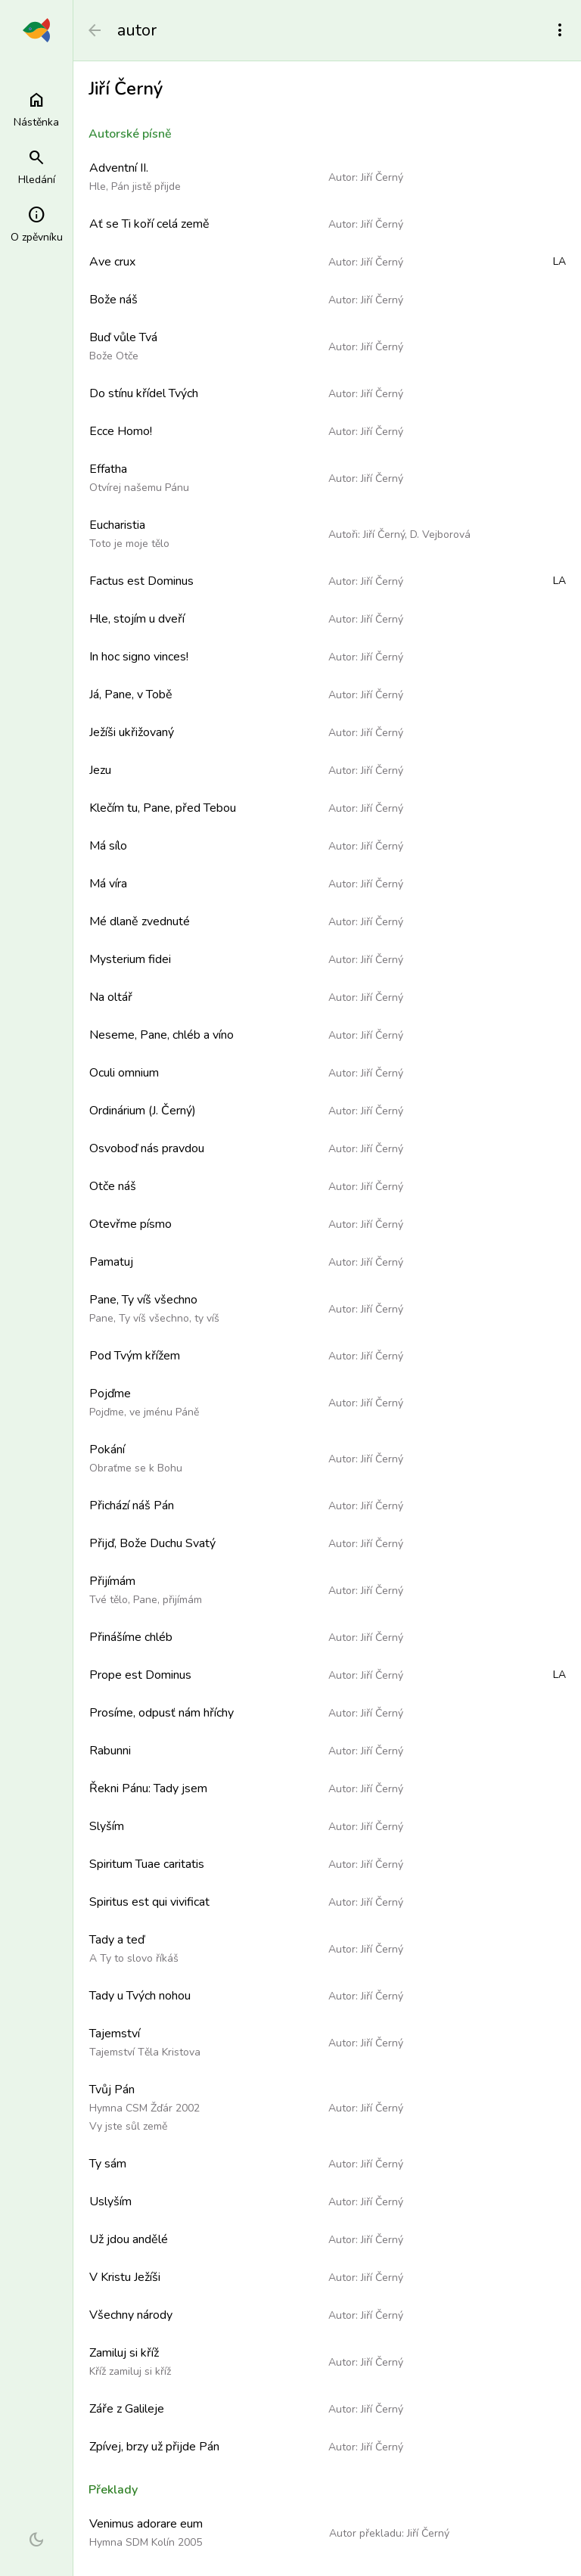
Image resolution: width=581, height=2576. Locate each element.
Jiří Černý (382, 177)
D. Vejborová (440, 534)
